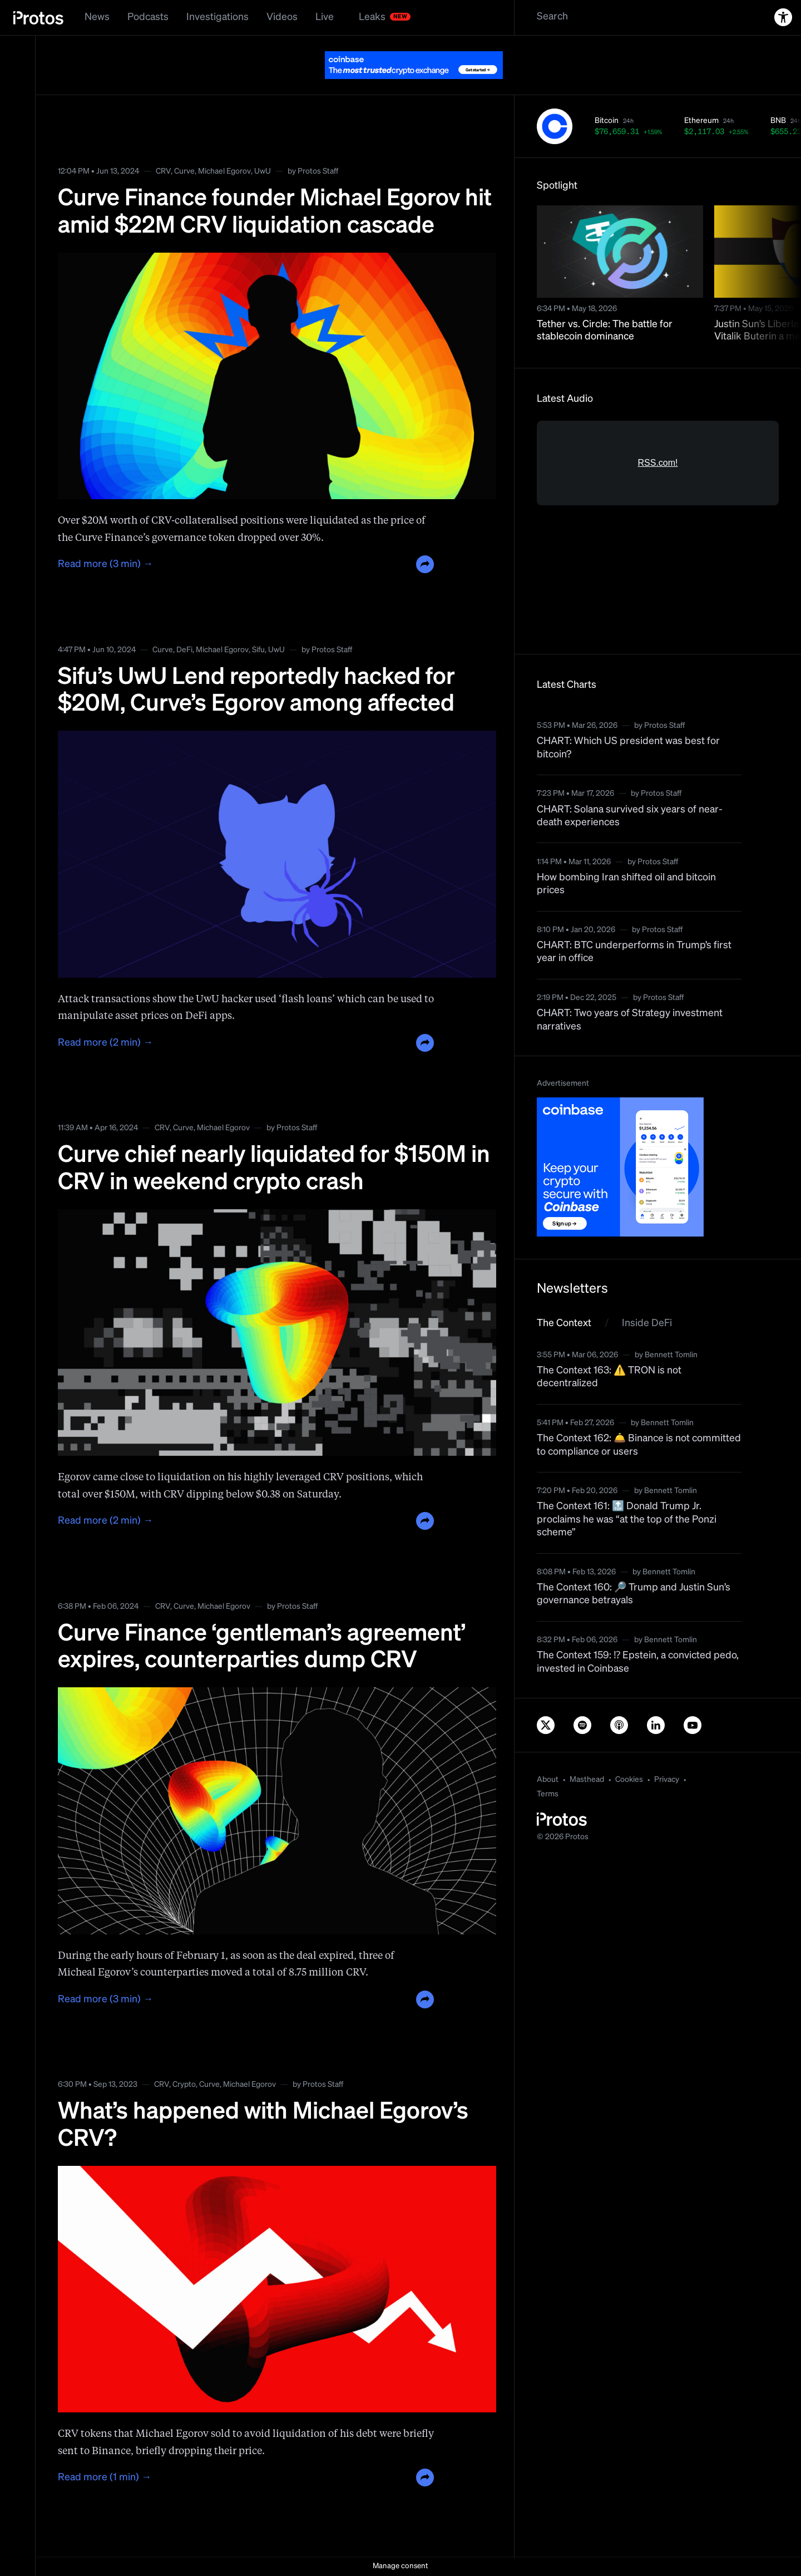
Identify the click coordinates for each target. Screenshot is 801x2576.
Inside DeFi (647, 1323)
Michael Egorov (224, 171)
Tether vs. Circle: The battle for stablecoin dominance (605, 330)
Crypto (184, 2085)
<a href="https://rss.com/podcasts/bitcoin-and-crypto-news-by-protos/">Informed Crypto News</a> (658, 526)
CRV (163, 171)
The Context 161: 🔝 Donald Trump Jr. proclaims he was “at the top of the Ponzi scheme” (626, 1519)
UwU (262, 171)
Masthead (587, 1780)
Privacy (666, 1780)
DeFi (184, 650)
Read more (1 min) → (104, 2477)
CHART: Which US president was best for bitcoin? (628, 747)
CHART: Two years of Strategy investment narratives (630, 1019)
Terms (547, 1794)
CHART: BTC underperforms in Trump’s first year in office (634, 951)
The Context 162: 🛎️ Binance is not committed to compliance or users (639, 1445)
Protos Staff (318, 171)
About (547, 1780)
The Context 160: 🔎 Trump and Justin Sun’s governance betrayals (633, 1594)
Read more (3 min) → (105, 564)
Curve (184, 171)
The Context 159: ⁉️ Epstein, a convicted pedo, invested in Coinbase (638, 1662)
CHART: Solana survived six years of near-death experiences (630, 816)
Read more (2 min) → (105, 1043)
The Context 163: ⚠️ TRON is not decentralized (609, 1377)
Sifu (258, 650)
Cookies (629, 1780)
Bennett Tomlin (671, 1355)
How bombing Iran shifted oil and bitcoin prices (626, 884)
